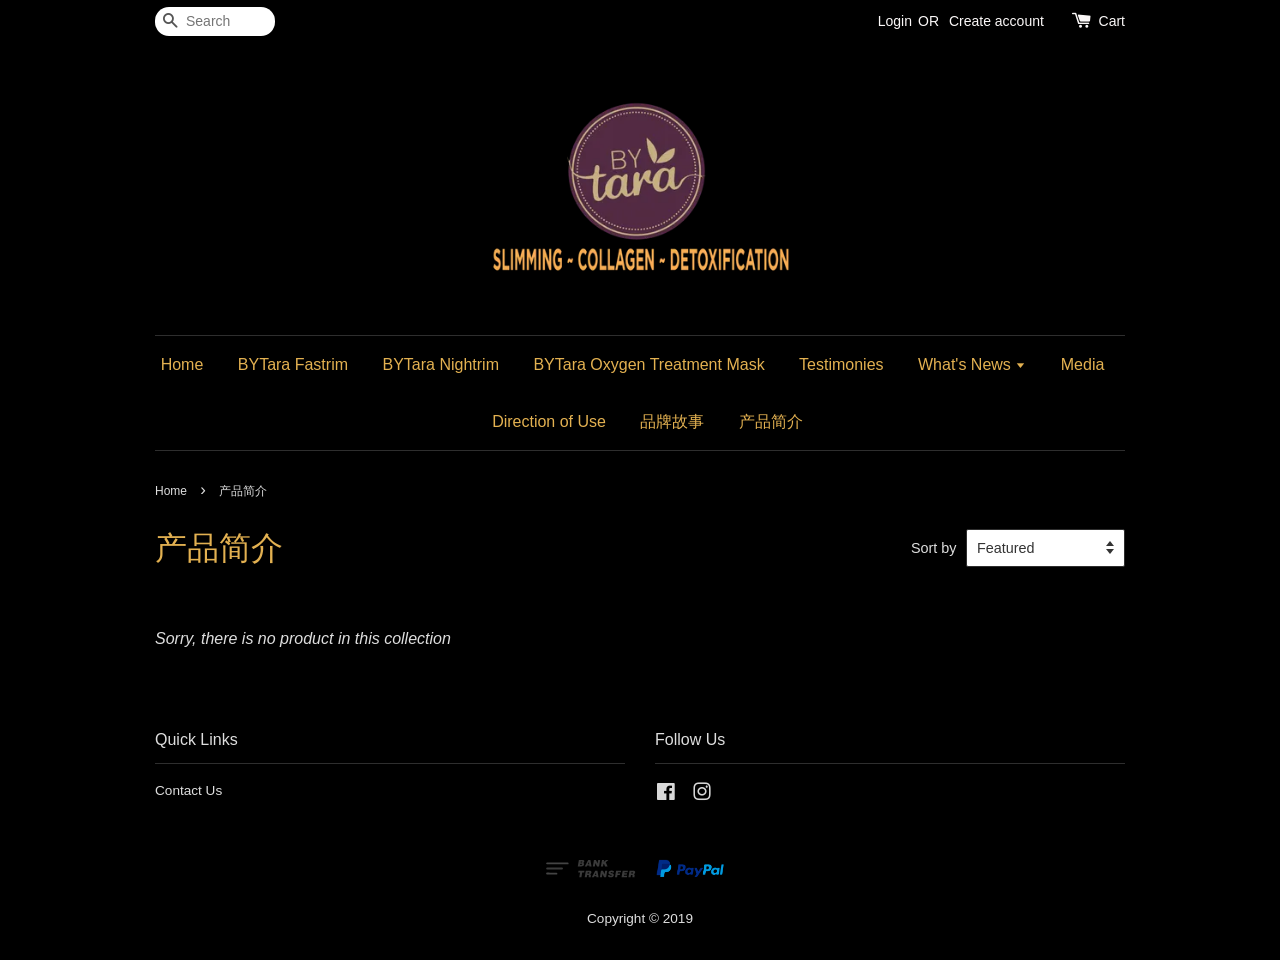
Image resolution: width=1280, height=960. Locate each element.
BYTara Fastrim (293, 364)
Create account (996, 21)
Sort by (934, 548)
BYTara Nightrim (440, 364)
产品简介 (771, 421)
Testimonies (841, 364)
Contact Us (188, 790)
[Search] (215, 21)
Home (182, 364)
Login (895, 21)
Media (1083, 364)
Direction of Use (549, 421)
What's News (972, 364)
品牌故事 (672, 421)
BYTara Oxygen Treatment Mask (648, 364)
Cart (1112, 21)
